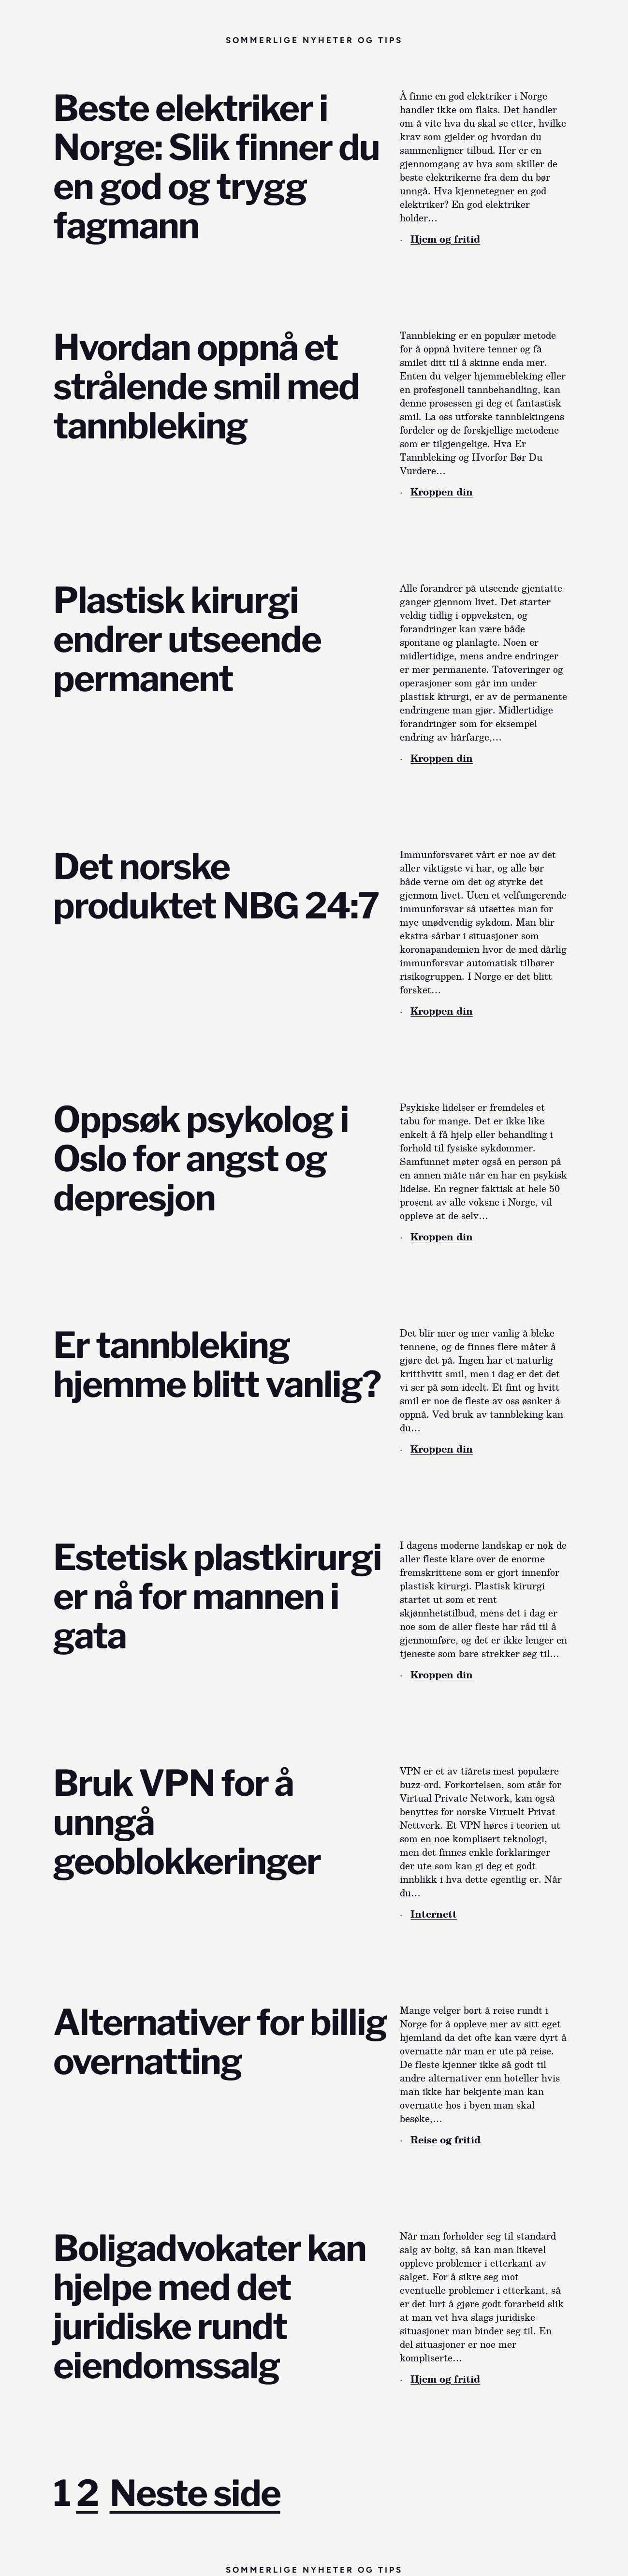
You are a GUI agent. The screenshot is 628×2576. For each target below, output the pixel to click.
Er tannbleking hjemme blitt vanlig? (217, 1365)
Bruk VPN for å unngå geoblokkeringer (187, 1822)
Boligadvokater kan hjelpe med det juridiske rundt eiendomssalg (209, 2307)
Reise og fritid (445, 2139)
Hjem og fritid (445, 239)
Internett (433, 1914)
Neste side (195, 2493)
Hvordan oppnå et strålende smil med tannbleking (206, 387)
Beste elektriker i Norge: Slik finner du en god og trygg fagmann (216, 167)
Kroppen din (441, 491)
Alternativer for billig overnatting (220, 2042)
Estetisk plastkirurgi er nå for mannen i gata (217, 1597)
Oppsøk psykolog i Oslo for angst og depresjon (201, 1159)
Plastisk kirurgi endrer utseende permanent (187, 640)
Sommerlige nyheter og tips (314, 40)
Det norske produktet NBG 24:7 (216, 886)
